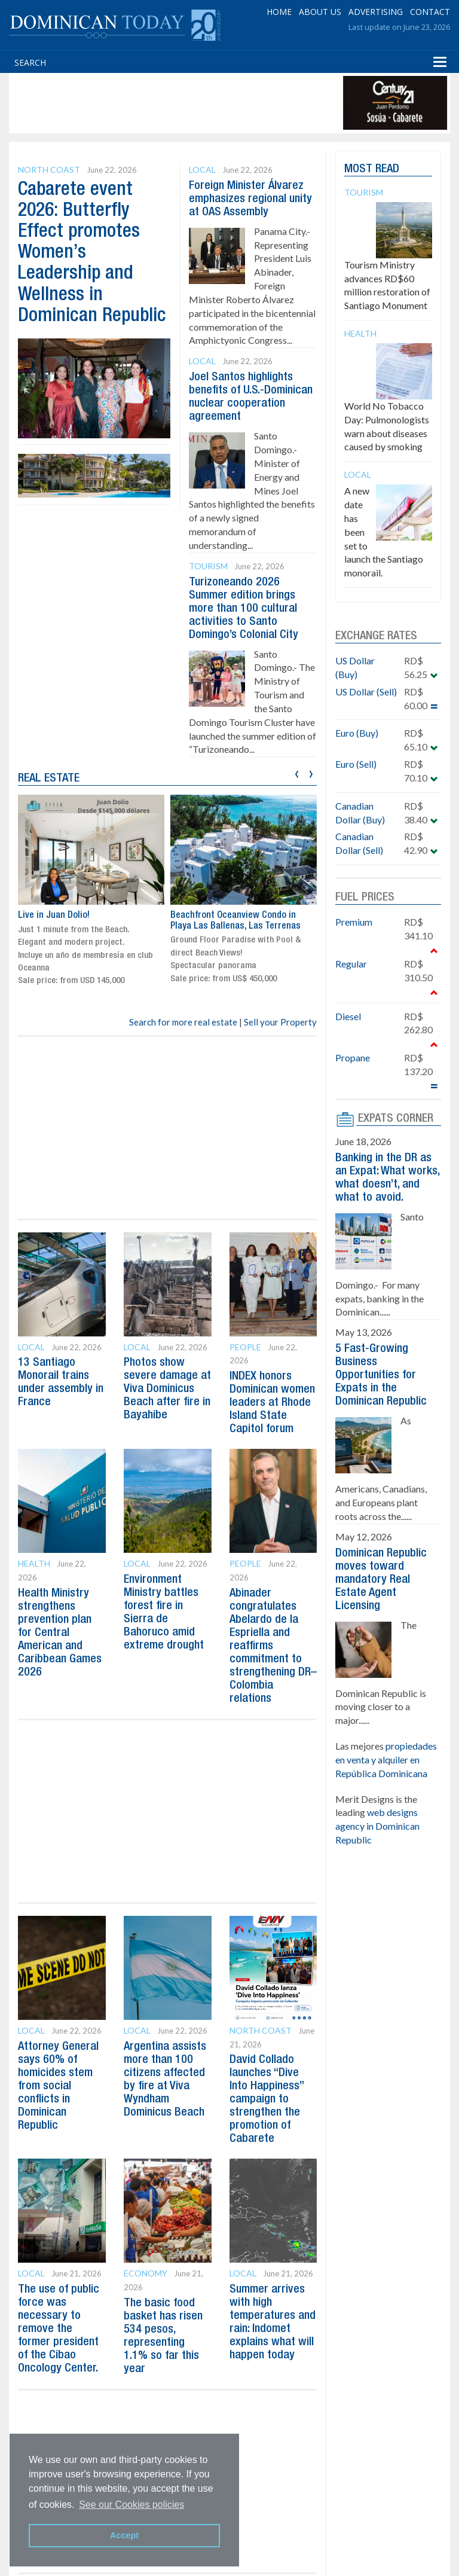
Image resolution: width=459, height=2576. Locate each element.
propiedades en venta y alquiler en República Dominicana (386, 1759)
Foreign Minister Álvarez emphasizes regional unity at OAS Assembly (250, 199)
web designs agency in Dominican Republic (377, 1825)
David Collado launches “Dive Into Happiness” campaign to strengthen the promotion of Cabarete (267, 2099)
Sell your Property (280, 1022)
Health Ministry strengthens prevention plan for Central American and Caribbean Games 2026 (60, 1633)
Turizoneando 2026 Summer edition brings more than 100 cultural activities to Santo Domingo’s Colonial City (243, 608)
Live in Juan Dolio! (54, 915)
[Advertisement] (229, 103)
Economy (145, 2273)
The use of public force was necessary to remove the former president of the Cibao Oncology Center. (58, 2329)
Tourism (208, 566)
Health (34, 1563)
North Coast (49, 169)
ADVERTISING (375, 11)
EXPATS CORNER (395, 1118)
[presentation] (296, 772)
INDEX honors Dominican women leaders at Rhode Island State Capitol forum (272, 1402)
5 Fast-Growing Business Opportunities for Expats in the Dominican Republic (381, 1375)
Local (202, 169)
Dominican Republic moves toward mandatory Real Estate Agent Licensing (381, 1579)
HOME (279, 11)
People (245, 1347)
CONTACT (430, 11)
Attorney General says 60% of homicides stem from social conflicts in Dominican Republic (58, 2086)
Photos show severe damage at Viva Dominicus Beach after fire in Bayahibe (167, 1389)
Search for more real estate (183, 1022)
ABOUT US (320, 11)
